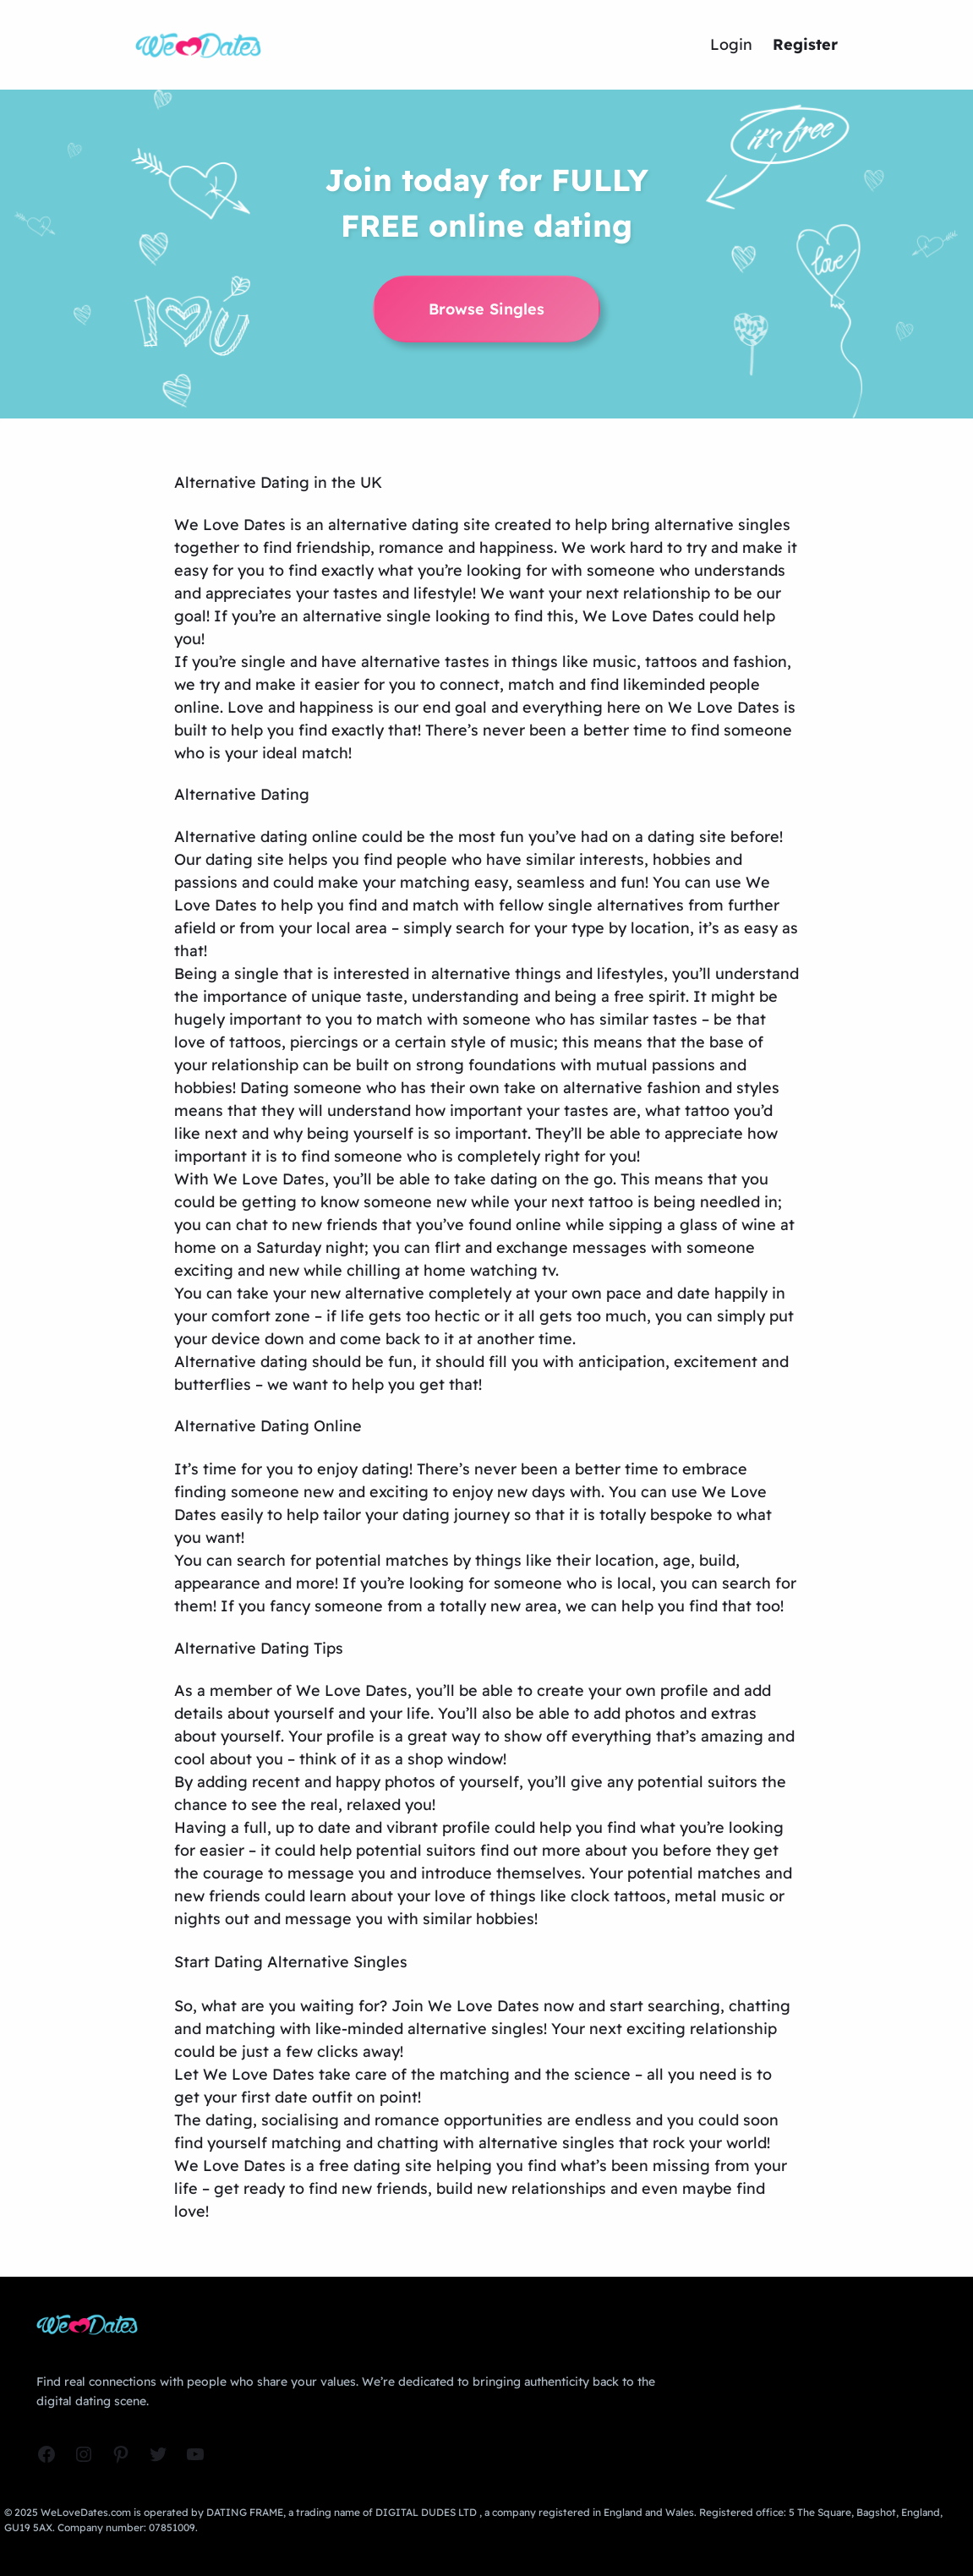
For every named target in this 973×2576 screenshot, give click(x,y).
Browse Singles (486, 309)
